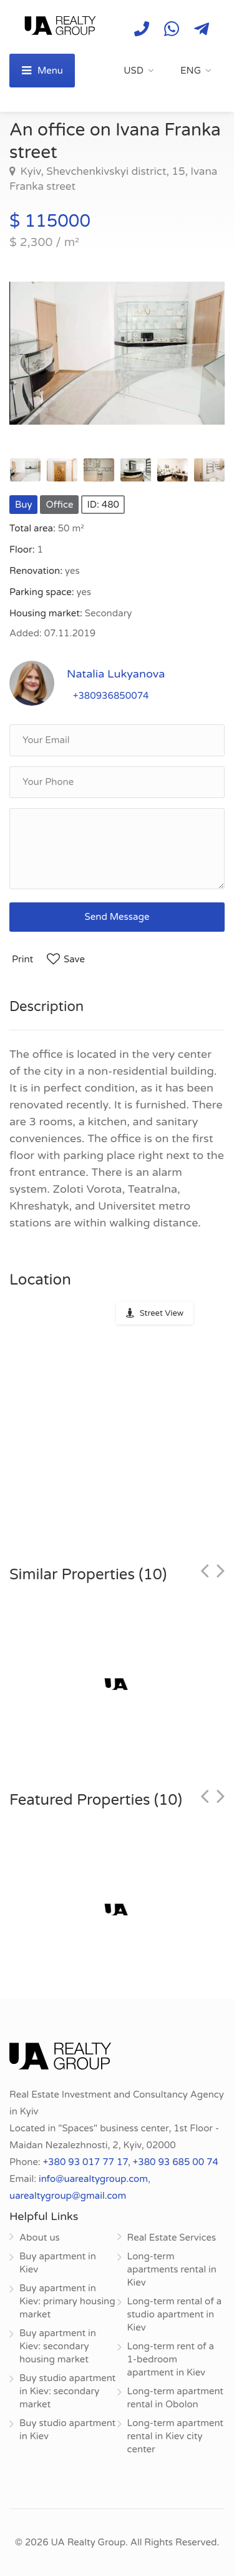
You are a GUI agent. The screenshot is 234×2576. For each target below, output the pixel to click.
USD (134, 70)
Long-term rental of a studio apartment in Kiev (174, 2314)
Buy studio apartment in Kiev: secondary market (67, 2391)
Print (22, 959)
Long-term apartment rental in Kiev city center (175, 2436)
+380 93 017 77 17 (85, 2162)
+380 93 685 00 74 (175, 2162)
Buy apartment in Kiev (57, 2263)
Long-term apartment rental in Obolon (175, 2398)
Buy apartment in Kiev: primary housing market (67, 2301)
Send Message (117, 916)
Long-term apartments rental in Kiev (172, 2269)
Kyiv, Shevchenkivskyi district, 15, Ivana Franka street (113, 179)
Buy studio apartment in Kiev (67, 2429)
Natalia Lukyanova (116, 674)
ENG (190, 70)
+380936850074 (111, 695)
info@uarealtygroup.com (93, 2178)
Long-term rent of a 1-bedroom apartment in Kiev (171, 2359)
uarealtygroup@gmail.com (67, 2195)
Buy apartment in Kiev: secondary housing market (57, 2346)
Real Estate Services (172, 2237)
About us (39, 2237)
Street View (161, 1313)
